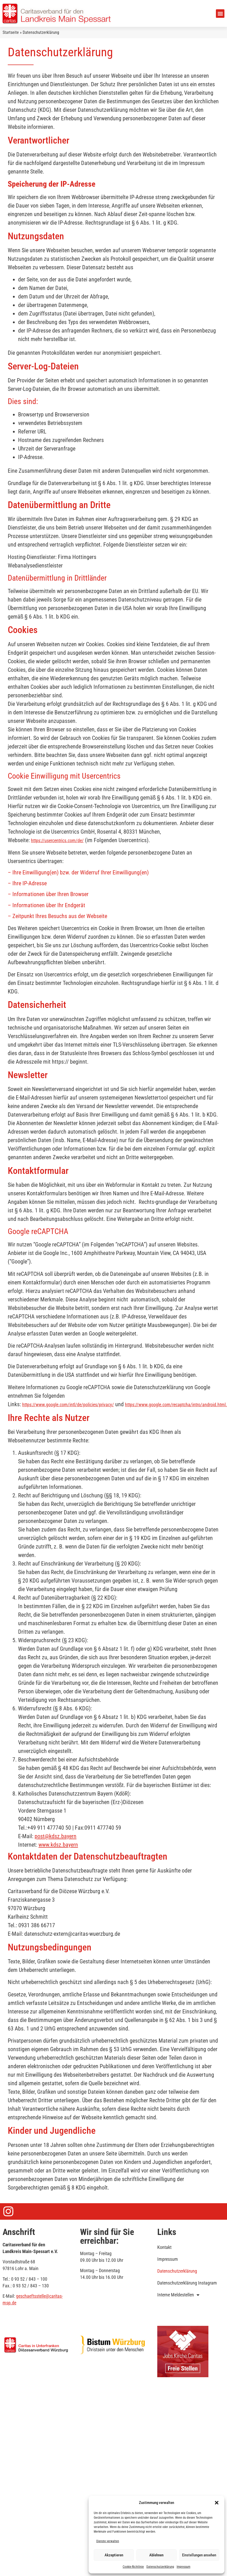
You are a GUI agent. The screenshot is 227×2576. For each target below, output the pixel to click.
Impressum (183, 2567)
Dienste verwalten (107, 2541)
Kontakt (164, 2247)
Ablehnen (156, 2555)
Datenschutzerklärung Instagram (187, 2283)
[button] (216, 2502)
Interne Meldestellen (178, 2295)
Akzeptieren (114, 2555)
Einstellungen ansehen (199, 2555)
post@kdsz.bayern (55, 1836)
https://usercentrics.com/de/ (57, 840)
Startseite (11, 32)
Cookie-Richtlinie (133, 2567)
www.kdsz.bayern (58, 1845)
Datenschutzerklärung (160, 2567)
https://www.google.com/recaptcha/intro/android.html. (176, 1404)
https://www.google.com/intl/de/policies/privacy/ (68, 1404)
